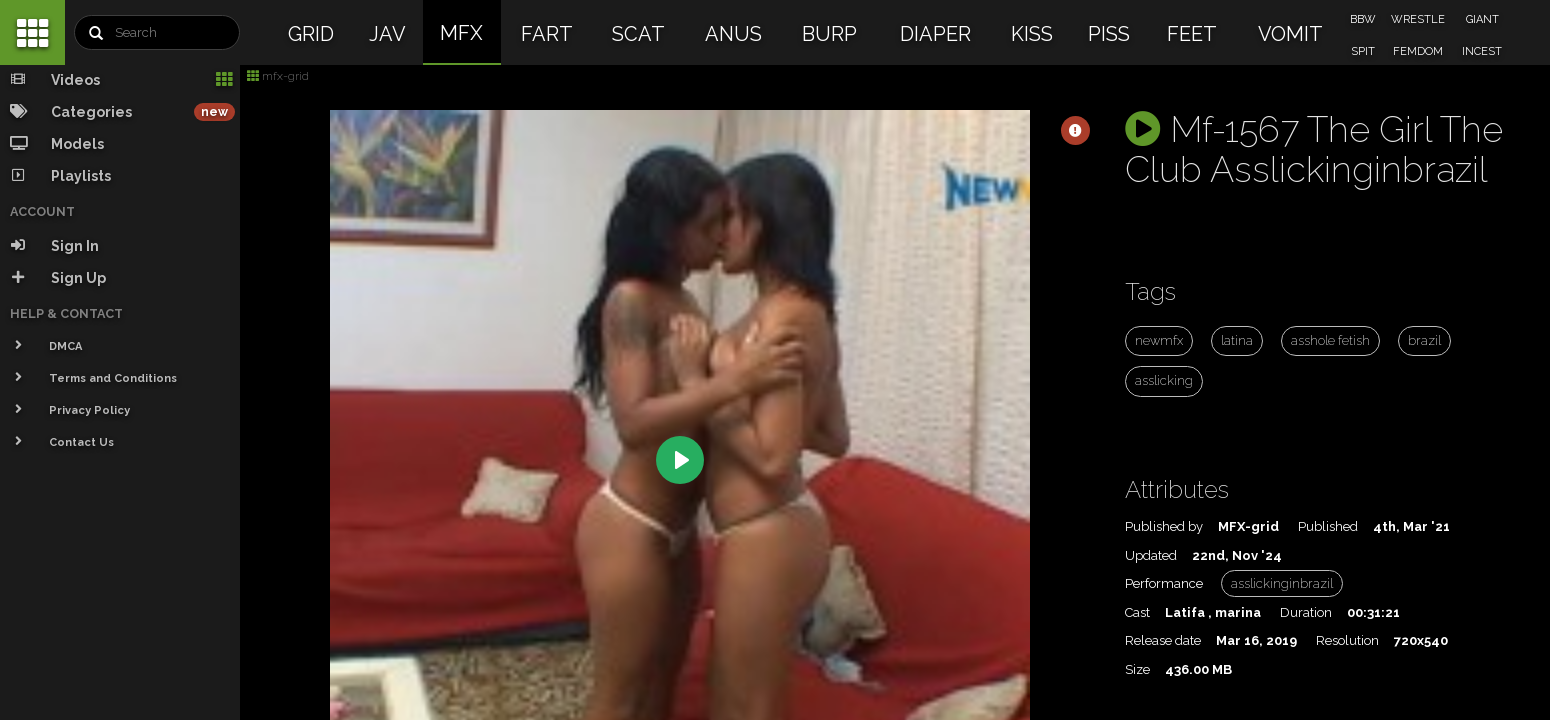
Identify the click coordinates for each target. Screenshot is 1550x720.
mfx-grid (278, 76)
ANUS (733, 34)
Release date (1163, 640)
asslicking (1164, 380)
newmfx (1159, 340)
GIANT (1482, 19)
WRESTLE (1418, 19)
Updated (1151, 555)
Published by (1164, 526)
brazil (1424, 340)
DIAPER (935, 34)
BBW (1363, 19)
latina (1237, 340)
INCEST (1482, 51)
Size (1137, 669)
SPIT (1363, 51)
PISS (1109, 34)
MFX (461, 33)
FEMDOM (1418, 51)
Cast (1137, 612)
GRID (311, 34)
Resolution (1347, 640)
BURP (829, 34)
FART (547, 34)
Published (1328, 526)
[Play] (680, 460)
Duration (1306, 612)
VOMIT (1290, 34)
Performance (1164, 583)
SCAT (638, 34)
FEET (1192, 34)
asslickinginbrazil (1282, 583)
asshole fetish (1330, 340)
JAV (387, 34)
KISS (1032, 34)
